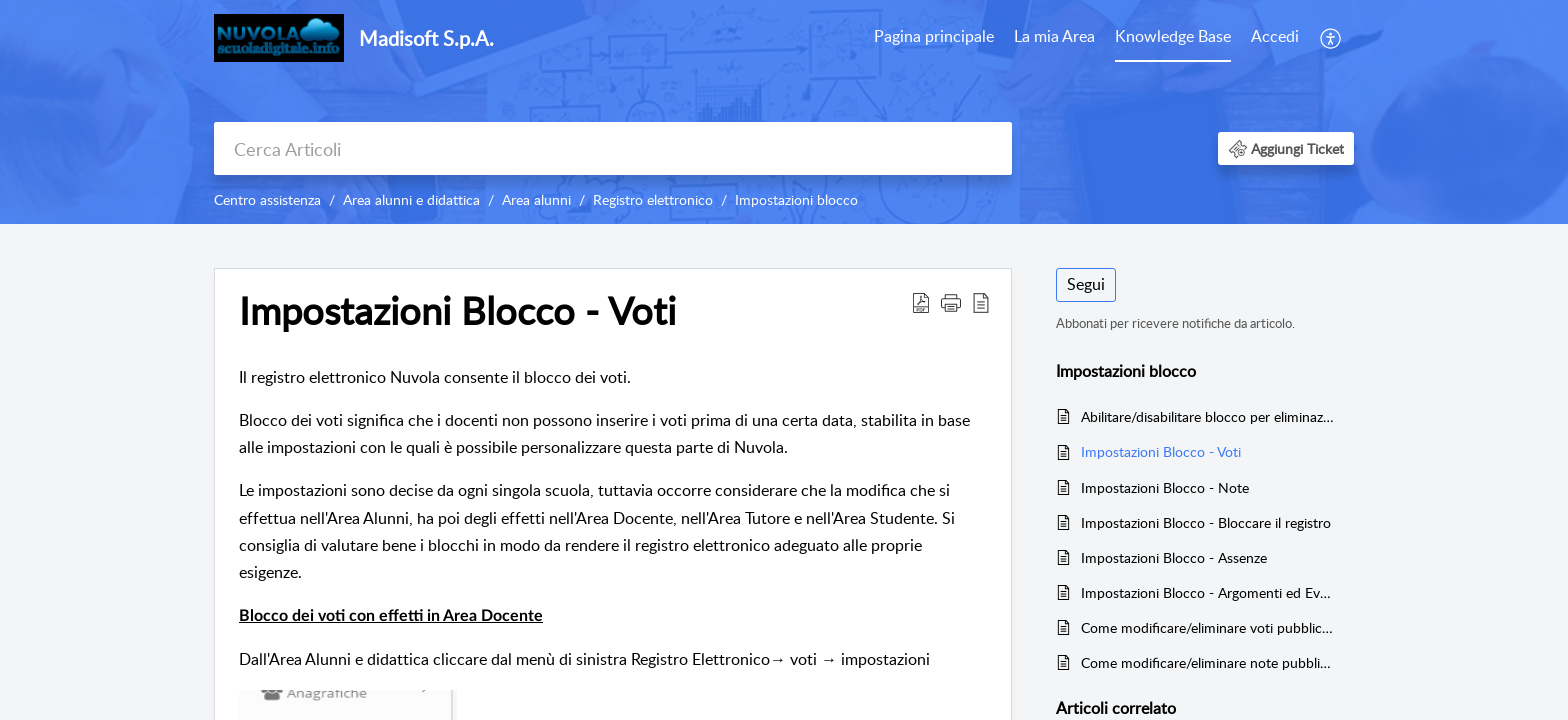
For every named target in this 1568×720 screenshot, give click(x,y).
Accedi (1275, 36)
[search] (613, 148)
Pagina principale (934, 36)
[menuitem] (934, 38)
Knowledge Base (1173, 36)
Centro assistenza (267, 199)
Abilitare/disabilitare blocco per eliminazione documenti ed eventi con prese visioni (1207, 416)
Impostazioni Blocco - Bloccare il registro (1206, 522)
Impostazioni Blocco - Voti (1161, 451)
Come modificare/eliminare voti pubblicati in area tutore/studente (1207, 627)
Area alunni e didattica (411, 199)
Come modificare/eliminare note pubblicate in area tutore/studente (1207, 662)
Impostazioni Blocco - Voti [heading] (457, 311)
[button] (1331, 38)
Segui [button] (1086, 284)
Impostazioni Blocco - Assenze (1174, 557)
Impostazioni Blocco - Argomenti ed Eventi (1207, 592)
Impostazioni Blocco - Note (1165, 487)
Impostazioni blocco (796, 199)
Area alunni (536, 199)
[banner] (784, 112)
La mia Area (1054, 36)
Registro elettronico (653, 199)
